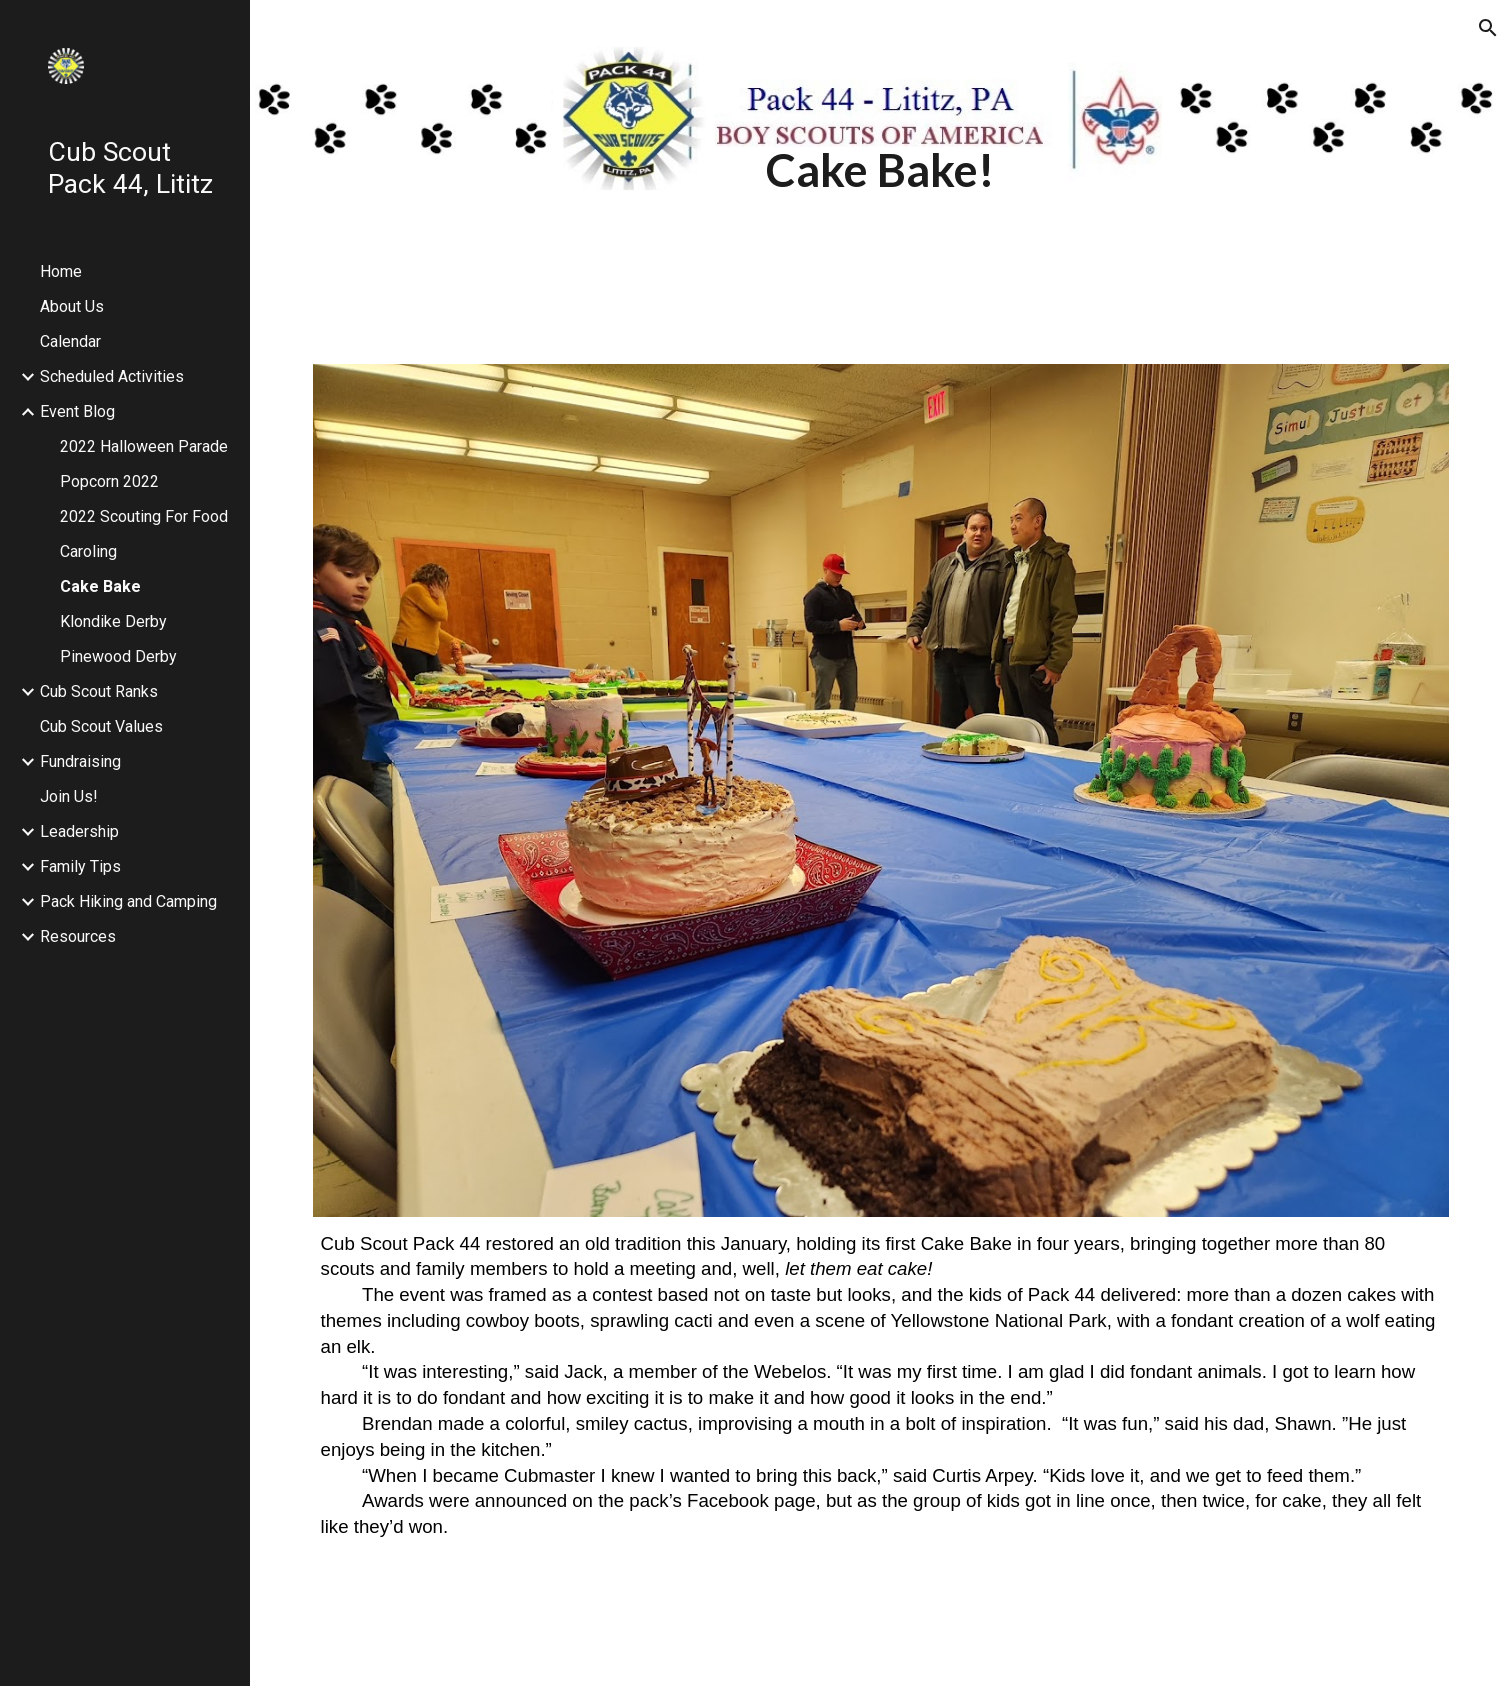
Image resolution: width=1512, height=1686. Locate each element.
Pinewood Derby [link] (118, 656)
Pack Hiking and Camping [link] (128, 901)
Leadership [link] (79, 831)
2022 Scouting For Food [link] (144, 516)
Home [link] (61, 271)
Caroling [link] (88, 551)
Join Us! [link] (69, 796)
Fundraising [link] (80, 761)
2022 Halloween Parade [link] (144, 446)
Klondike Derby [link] (113, 621)
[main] (881, 170)
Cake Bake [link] (100, 586)
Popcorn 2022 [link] (109, 481)
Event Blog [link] (77, 411)
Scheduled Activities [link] (112, 376)
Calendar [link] (70, 341)
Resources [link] (78, 936)
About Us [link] (72, 306)
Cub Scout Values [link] (101, 726)
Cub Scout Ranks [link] (99, 691)
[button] (1488, 28)
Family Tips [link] (80, 866)
